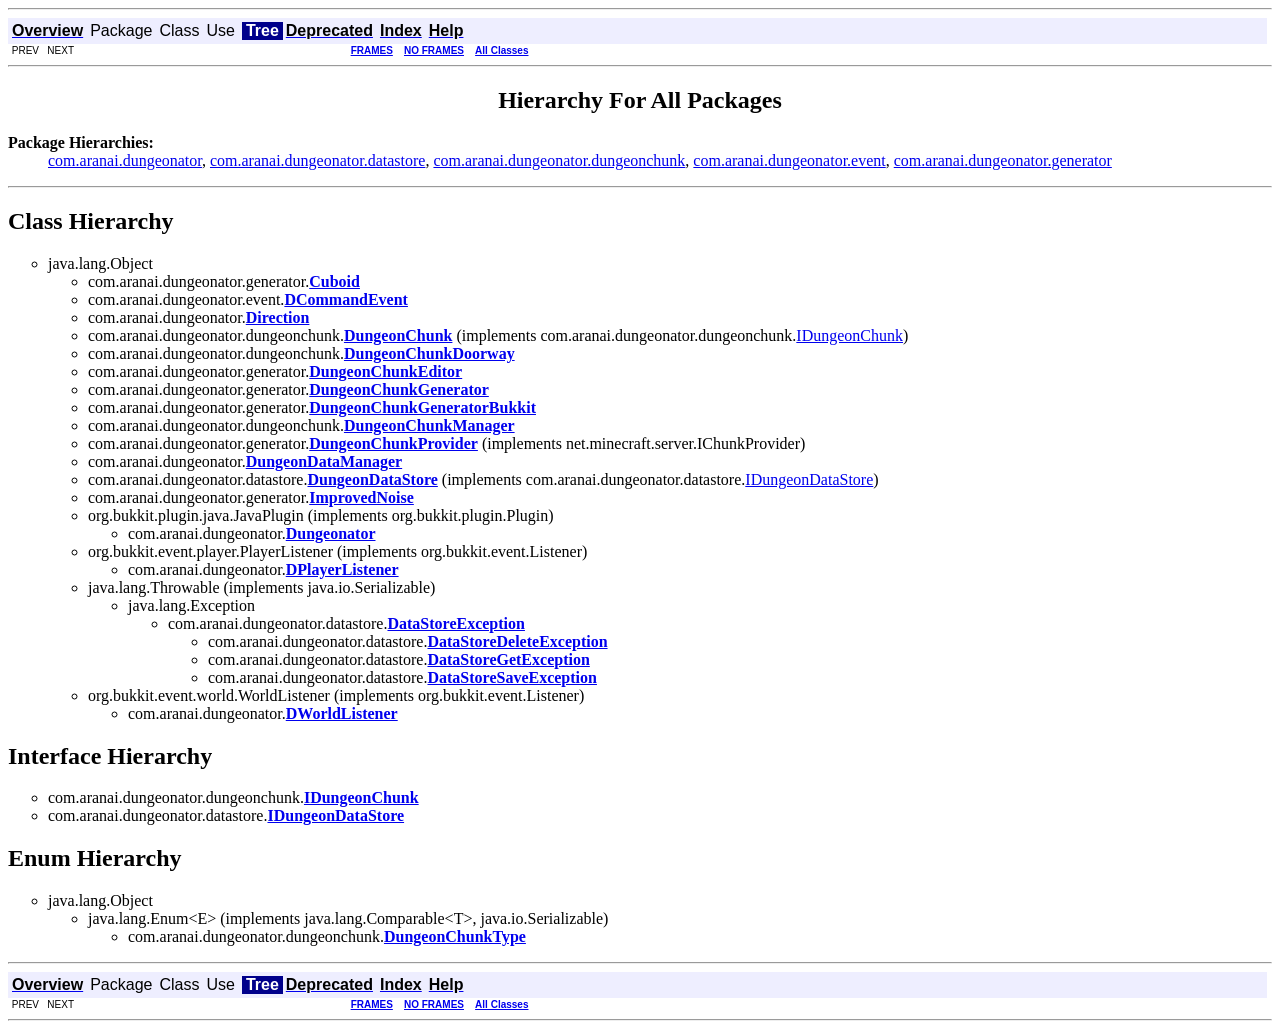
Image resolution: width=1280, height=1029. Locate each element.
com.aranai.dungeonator (125, 160)
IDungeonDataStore (809, 479)
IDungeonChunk (849, 335)
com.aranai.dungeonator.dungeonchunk (559, 160)
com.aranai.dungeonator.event (789, 160)
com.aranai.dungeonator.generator (1003, 160)
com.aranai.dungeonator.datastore (317, 160)
